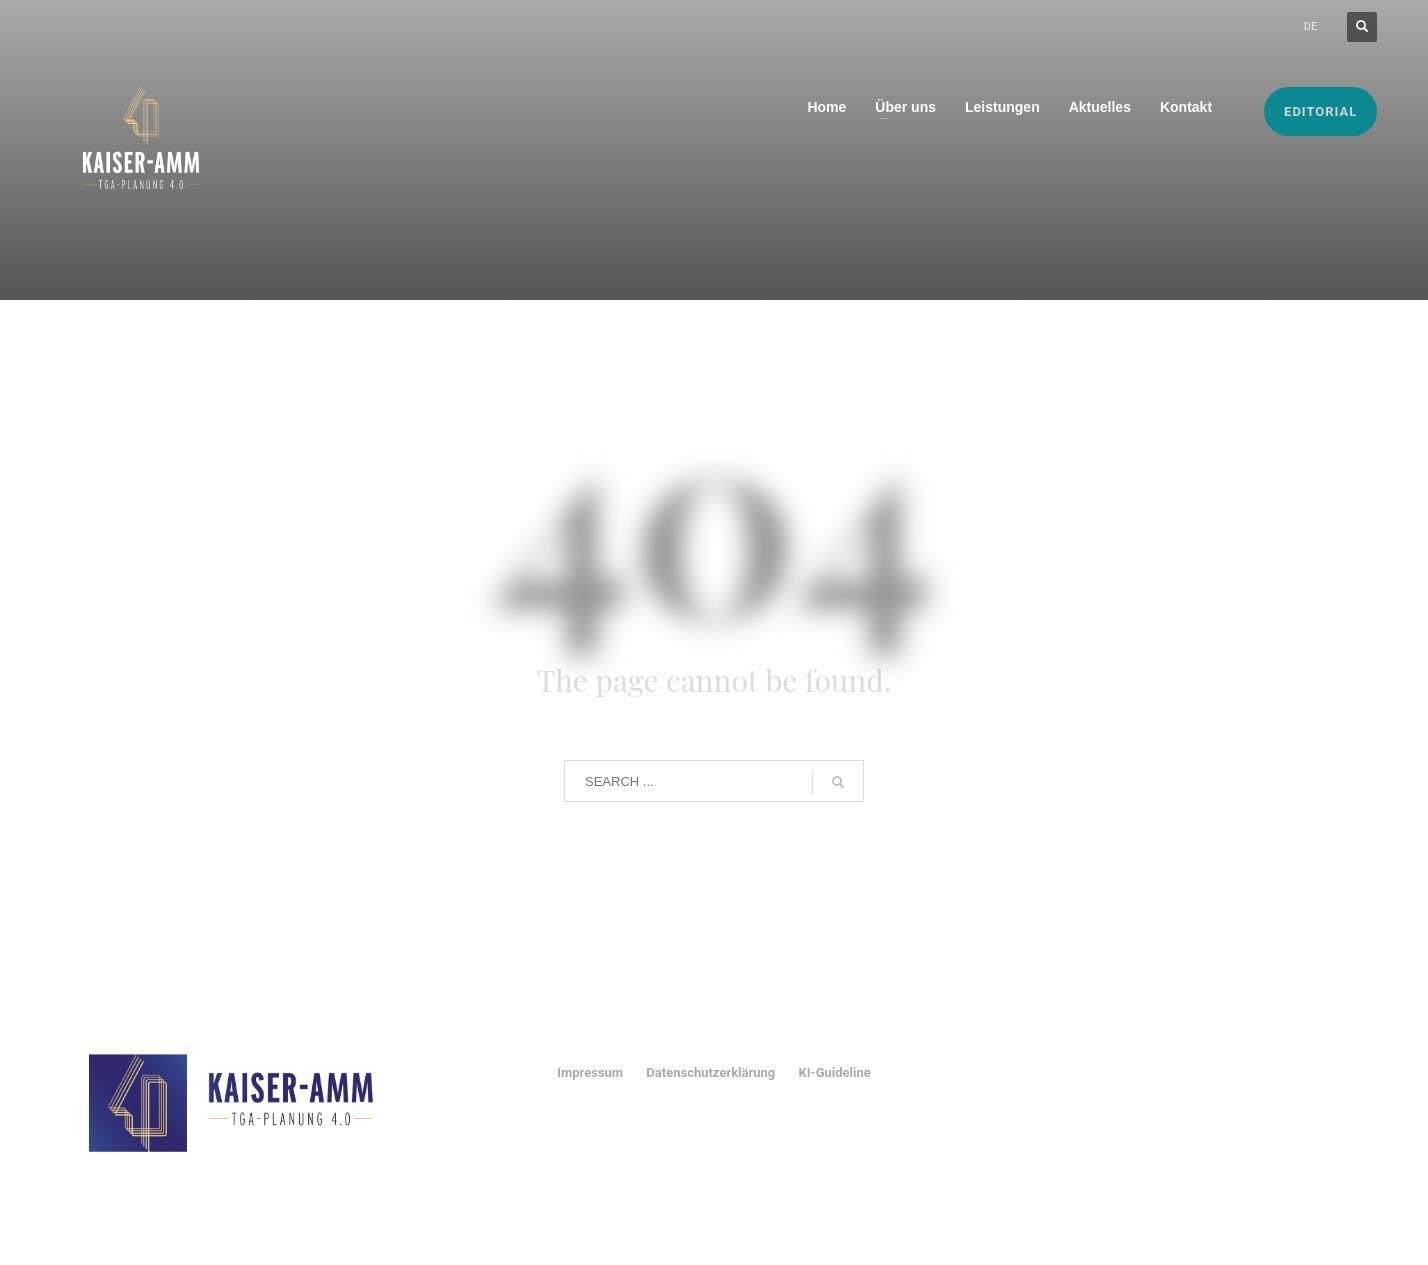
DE (1310, 26)
